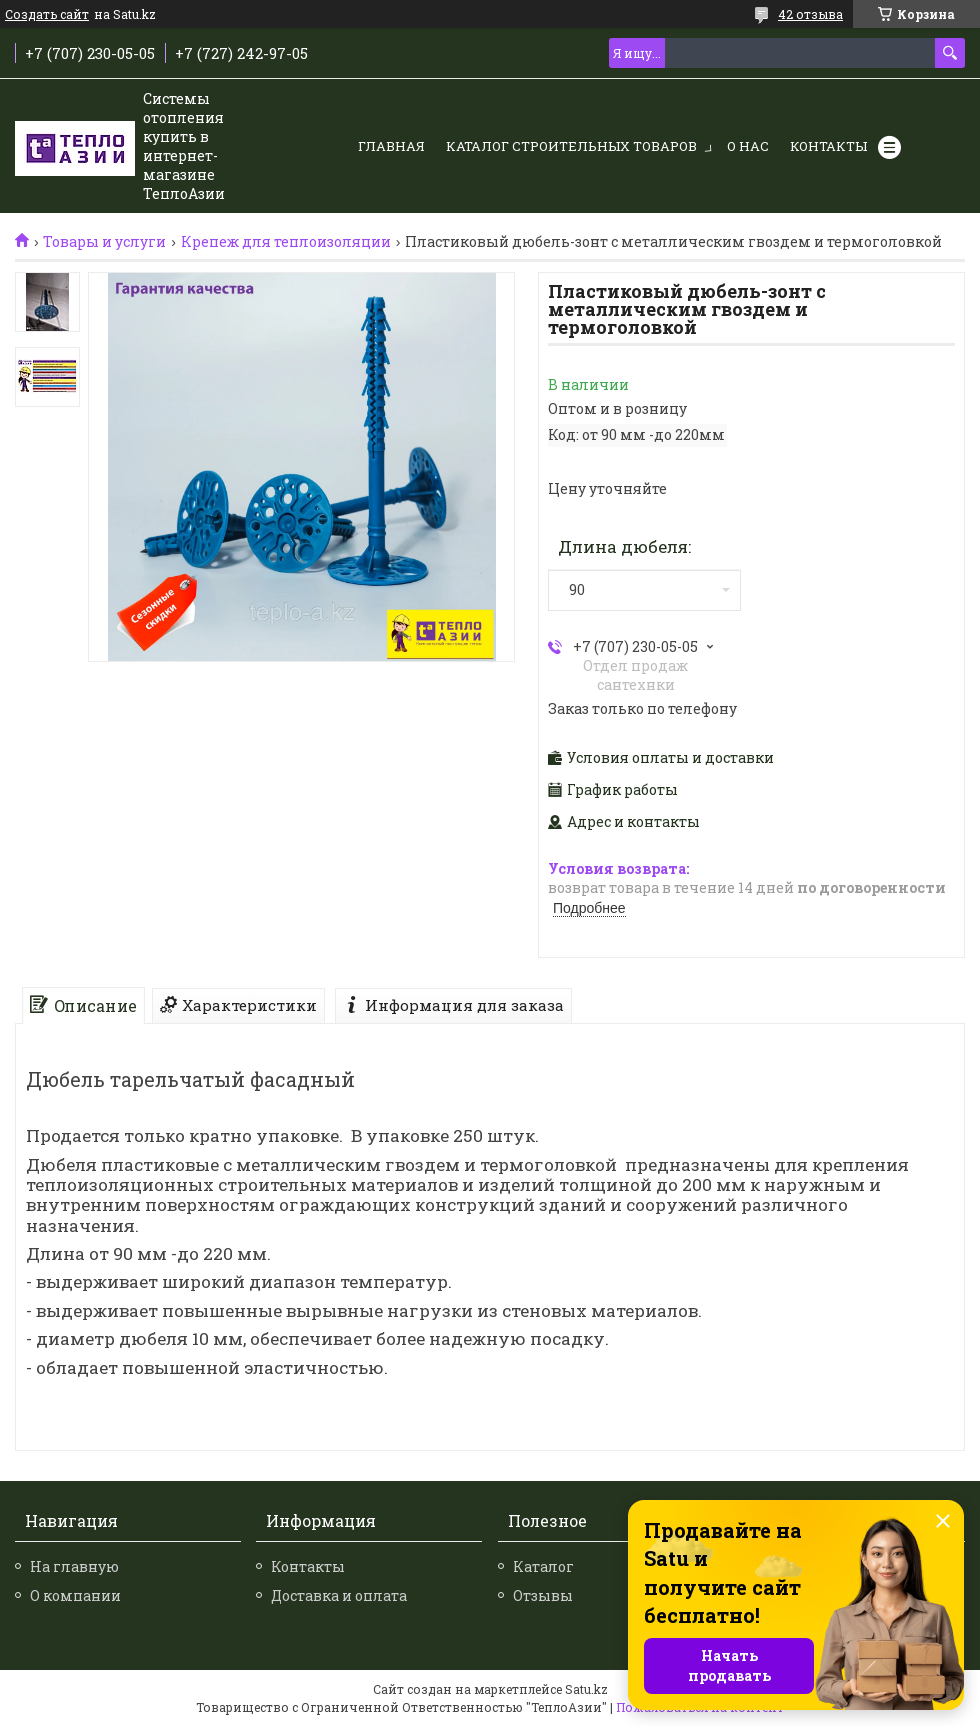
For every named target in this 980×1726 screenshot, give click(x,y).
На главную (74, 1566)
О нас (748, 146)
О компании (75, 1595)
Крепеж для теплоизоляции (286, 242)
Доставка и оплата (339, 1595)
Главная (391, 146)
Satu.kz (586, 1689)
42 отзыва (810, 14)
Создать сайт (47, 14)
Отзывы (543, 1595)
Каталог (543, 1566)
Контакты (828, 146)
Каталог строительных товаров (571, 146)
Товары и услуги (104, 242)
